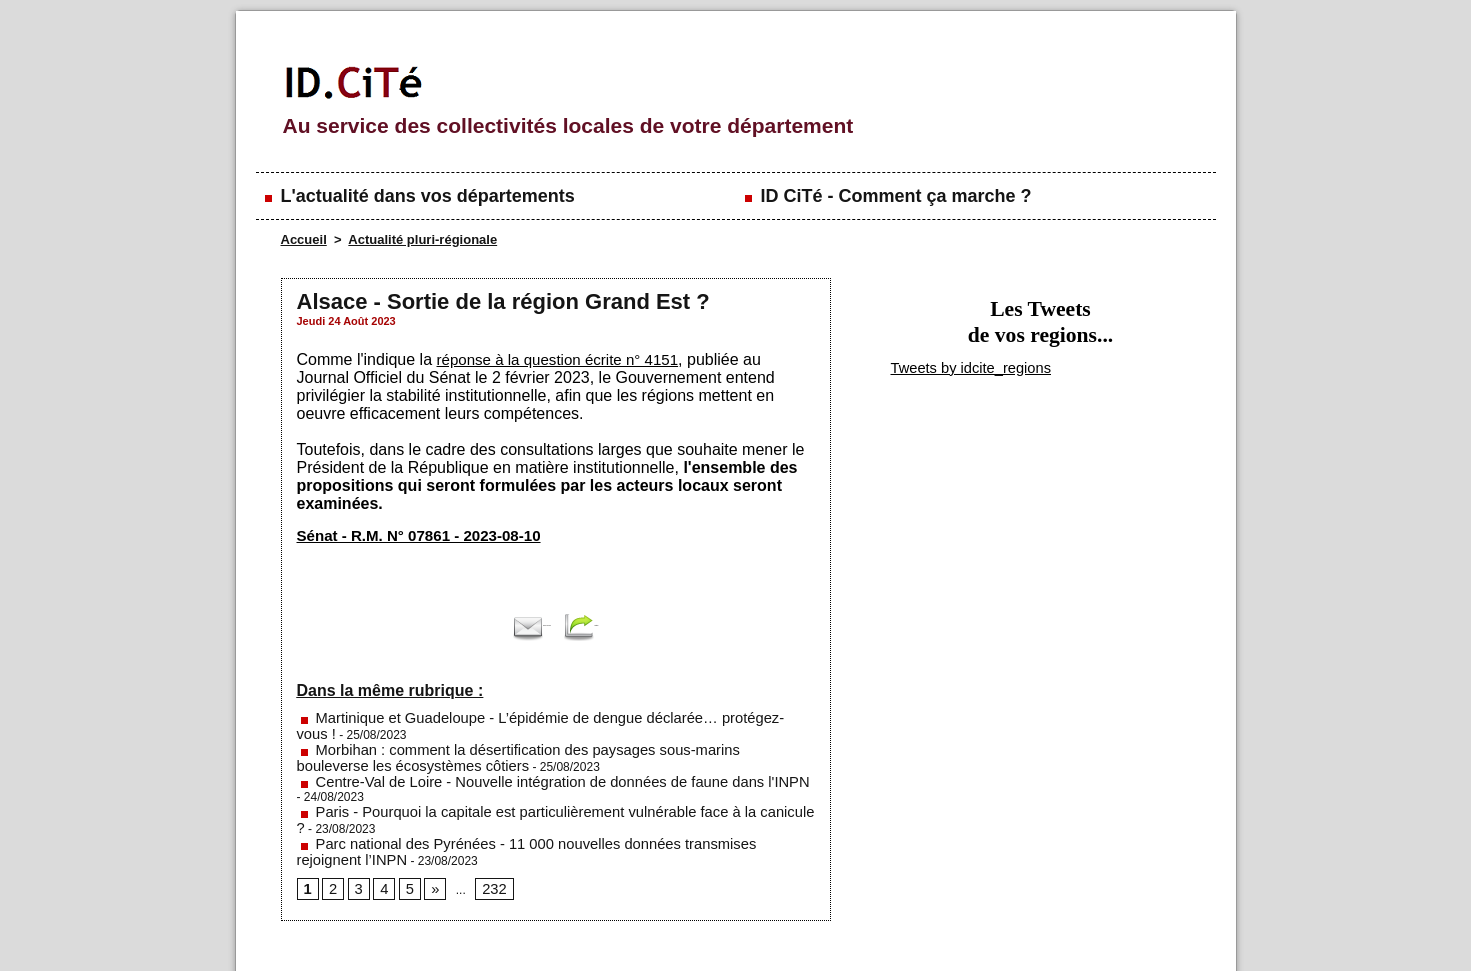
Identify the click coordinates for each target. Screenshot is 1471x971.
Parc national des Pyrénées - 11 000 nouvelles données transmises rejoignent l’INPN (532, 787)
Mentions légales (480, 930)
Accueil (304, 239)
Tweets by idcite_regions (951, 366)
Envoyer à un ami (509, 625)
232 (483, 830)
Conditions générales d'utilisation (980, 930)
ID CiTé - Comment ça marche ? (886, 196)
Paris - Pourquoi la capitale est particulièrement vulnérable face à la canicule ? (514, 773)
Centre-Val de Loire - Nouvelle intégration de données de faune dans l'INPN (507, 759)
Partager (625, 625)
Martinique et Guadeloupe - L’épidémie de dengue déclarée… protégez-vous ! (513, 717)
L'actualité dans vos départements (418, 196)
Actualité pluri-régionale (422, 239)
